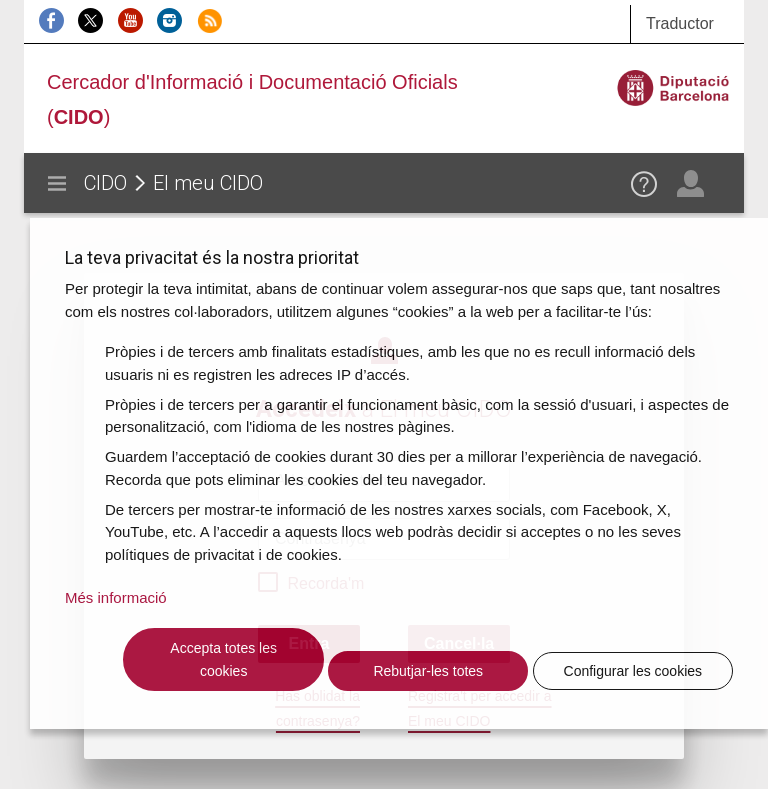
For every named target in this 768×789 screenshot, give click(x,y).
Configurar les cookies (633, 671)
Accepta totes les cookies (223, 659)
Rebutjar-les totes (428, 671)
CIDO (105, 183)
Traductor (680, 23)
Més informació (116, 597)
